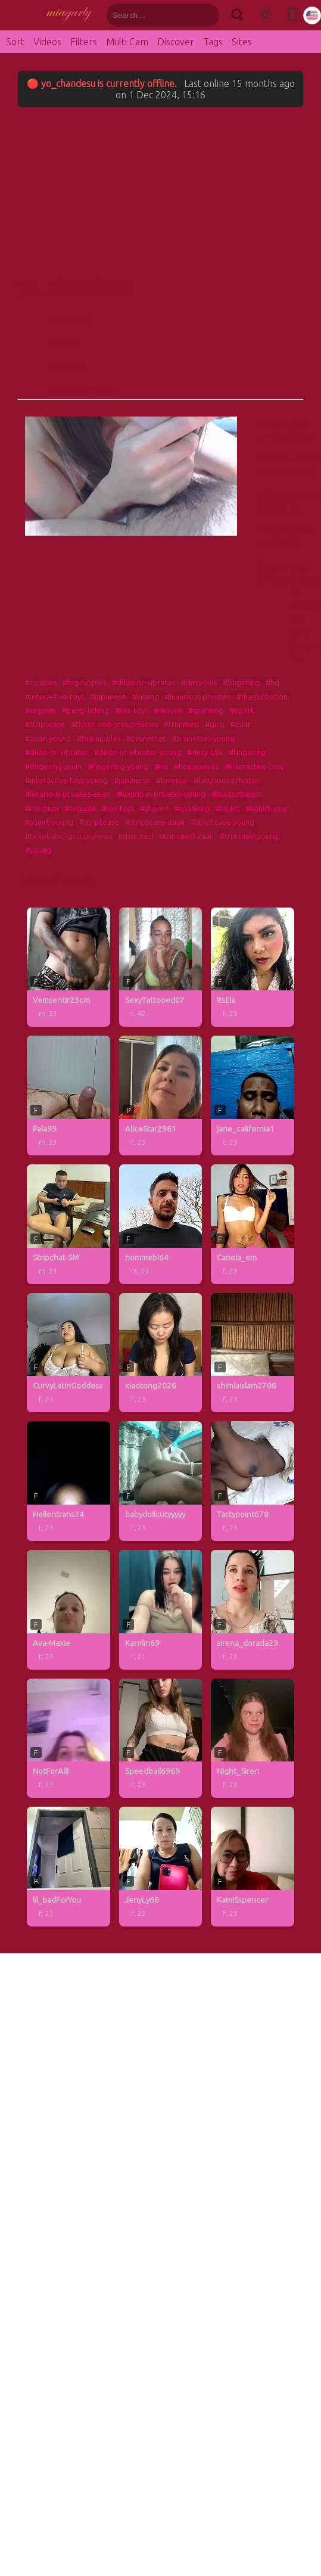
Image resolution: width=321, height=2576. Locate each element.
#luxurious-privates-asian (67, 794)
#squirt (241, 710)
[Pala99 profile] (68, 1095)
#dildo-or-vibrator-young (137, 752)
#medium (41, 808)
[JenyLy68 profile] (160, 1866)
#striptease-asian (155, 822)
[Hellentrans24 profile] (68, 1481)
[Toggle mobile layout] (292, 15)
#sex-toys (131, 710)
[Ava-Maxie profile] (68, 1610)
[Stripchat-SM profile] (68, 1224)
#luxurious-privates (197, 696)
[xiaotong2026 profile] (160, 1353)
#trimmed (181, 724)
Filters (83, 41)
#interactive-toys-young (66, 780)
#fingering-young (118, 766)
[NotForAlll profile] (68, 1738)
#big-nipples (84, 682)
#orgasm (40, 710)
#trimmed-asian (186, 836)
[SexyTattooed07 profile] (160, 967)
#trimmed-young (249, 836)
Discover (175, 41)
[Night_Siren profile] (252, 1738)
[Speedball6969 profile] (160, 1738)
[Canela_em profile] (252, 1224)
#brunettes (146, 738)
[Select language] (312, 15)
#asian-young (48, 738)
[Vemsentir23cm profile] (68, 967)
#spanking (205, 710)
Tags (213, 41)
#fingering (241, 682)
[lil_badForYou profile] (68, 1866)
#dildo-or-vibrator (143, 682)
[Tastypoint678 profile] (252, 1481)
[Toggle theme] (265, 15)
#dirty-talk (199, 682)
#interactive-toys (54, 696)
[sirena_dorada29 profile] (252, 1610)
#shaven (168, 710)
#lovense (172, 780)
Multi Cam (127, 41)
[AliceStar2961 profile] (160, 1095)
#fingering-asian (53, 766)
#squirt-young (49, 822)
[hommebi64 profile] (160, 1224)
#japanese (108, 696)
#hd (272, 682)
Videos (47, 41)
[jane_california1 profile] (252, 1095)
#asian (241, 724)
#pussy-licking (85, 710)
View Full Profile (83, 390)
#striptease (45, 724)
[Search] (236, 15)
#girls (214, 724)
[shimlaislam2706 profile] (252, 1353)
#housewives (196, 766)
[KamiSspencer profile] (252, 1866)
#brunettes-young (203, 738)
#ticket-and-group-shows (114, 724)
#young (38, 850)
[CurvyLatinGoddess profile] (68, 1353)
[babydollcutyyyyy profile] (160, 1481)
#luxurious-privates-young (160, 794)
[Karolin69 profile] (160, 1610)
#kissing (145, 696)
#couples (41, 682)
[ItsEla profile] (252, 967)
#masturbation (262, 696)
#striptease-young (222, 822)
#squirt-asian (268, 808)
